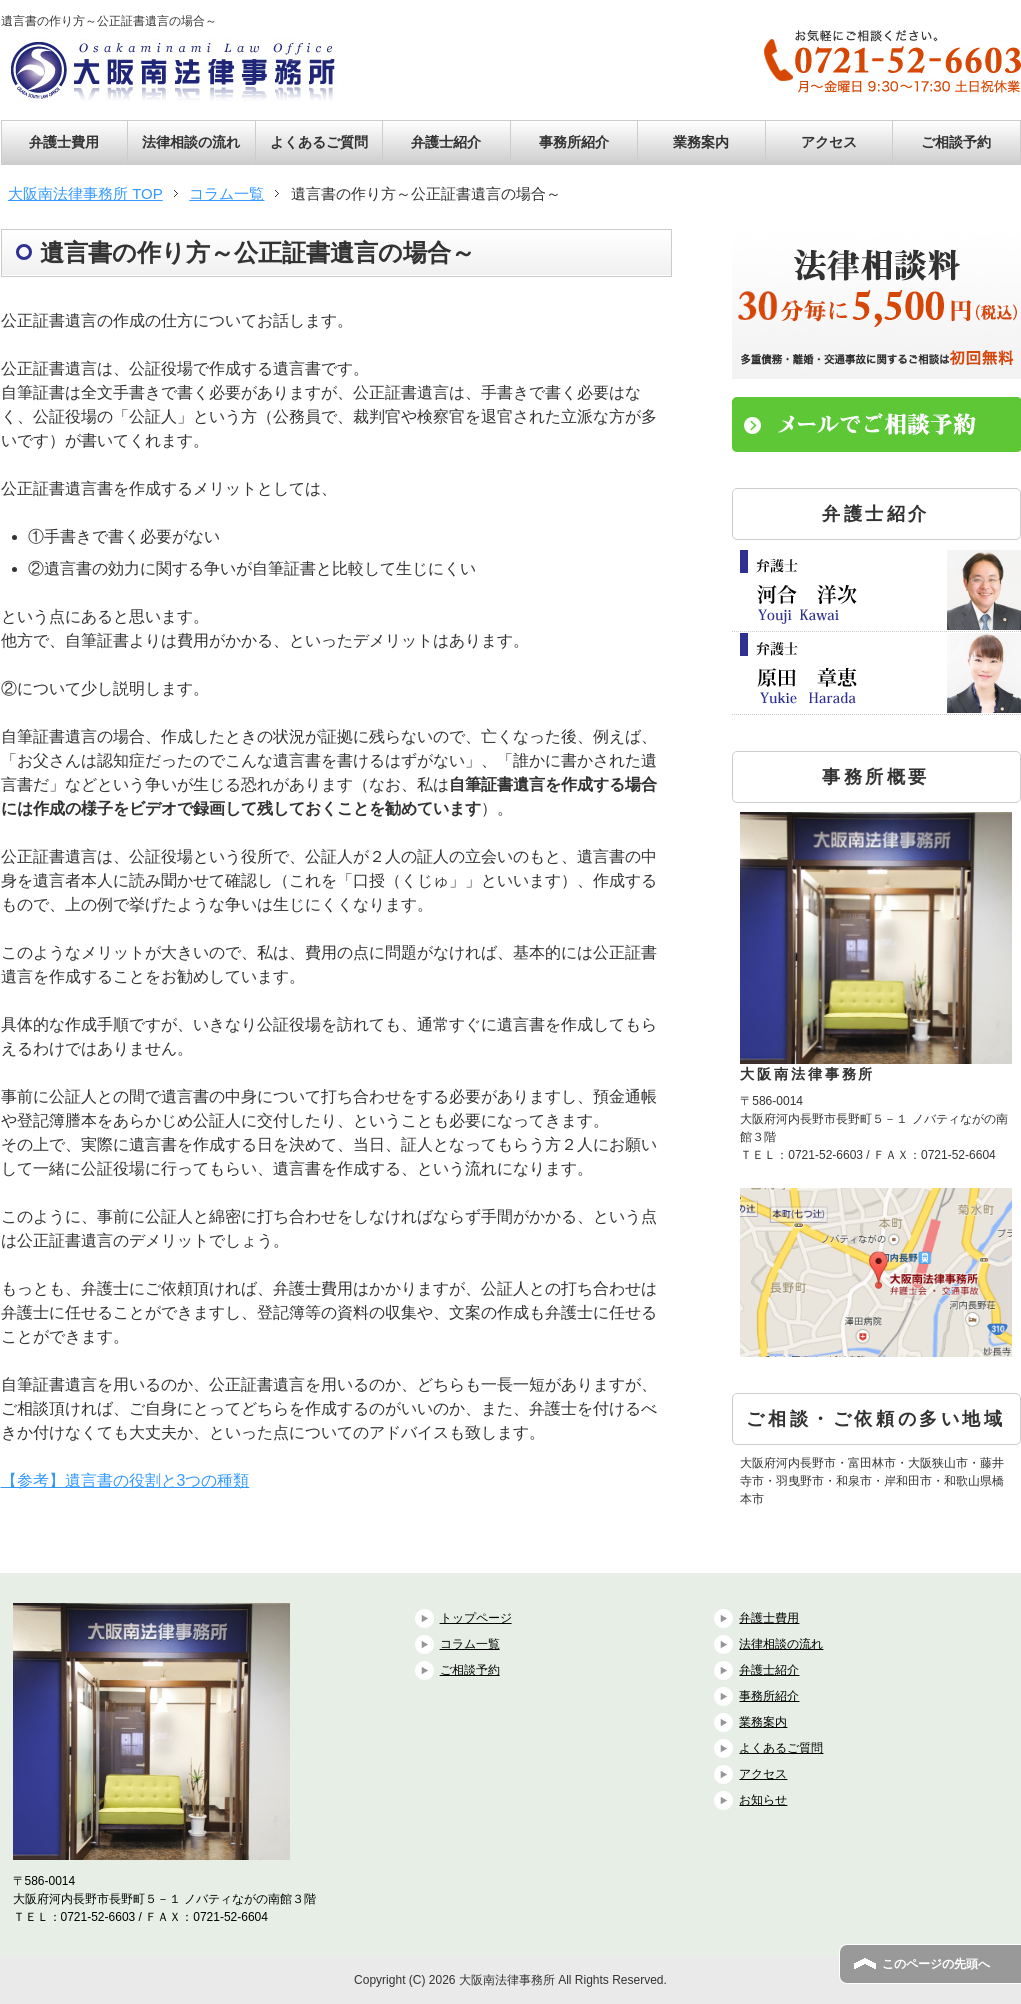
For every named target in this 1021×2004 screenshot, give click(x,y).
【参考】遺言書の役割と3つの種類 (125, 1480)
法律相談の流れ (191, 142)
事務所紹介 (574, 142)
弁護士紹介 (446, 142)
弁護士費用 (64, 142)
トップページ (476, 1618)
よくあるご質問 (319, 142)
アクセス (829, 142)
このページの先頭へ (936, 1964)
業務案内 (701, 142)
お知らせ (763, 1800)
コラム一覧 (470, 1644)
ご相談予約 (956, 142)
